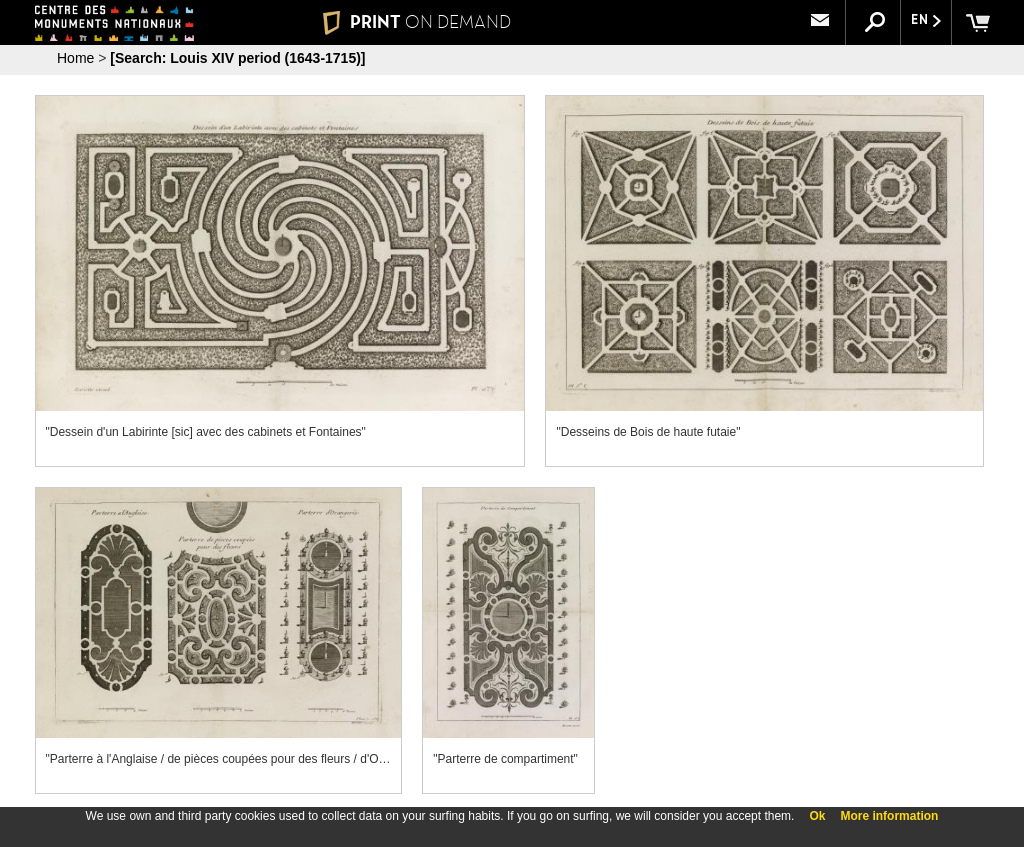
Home (75, 58)
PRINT (417, 22)
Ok (817, 816)
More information (889, 816)
